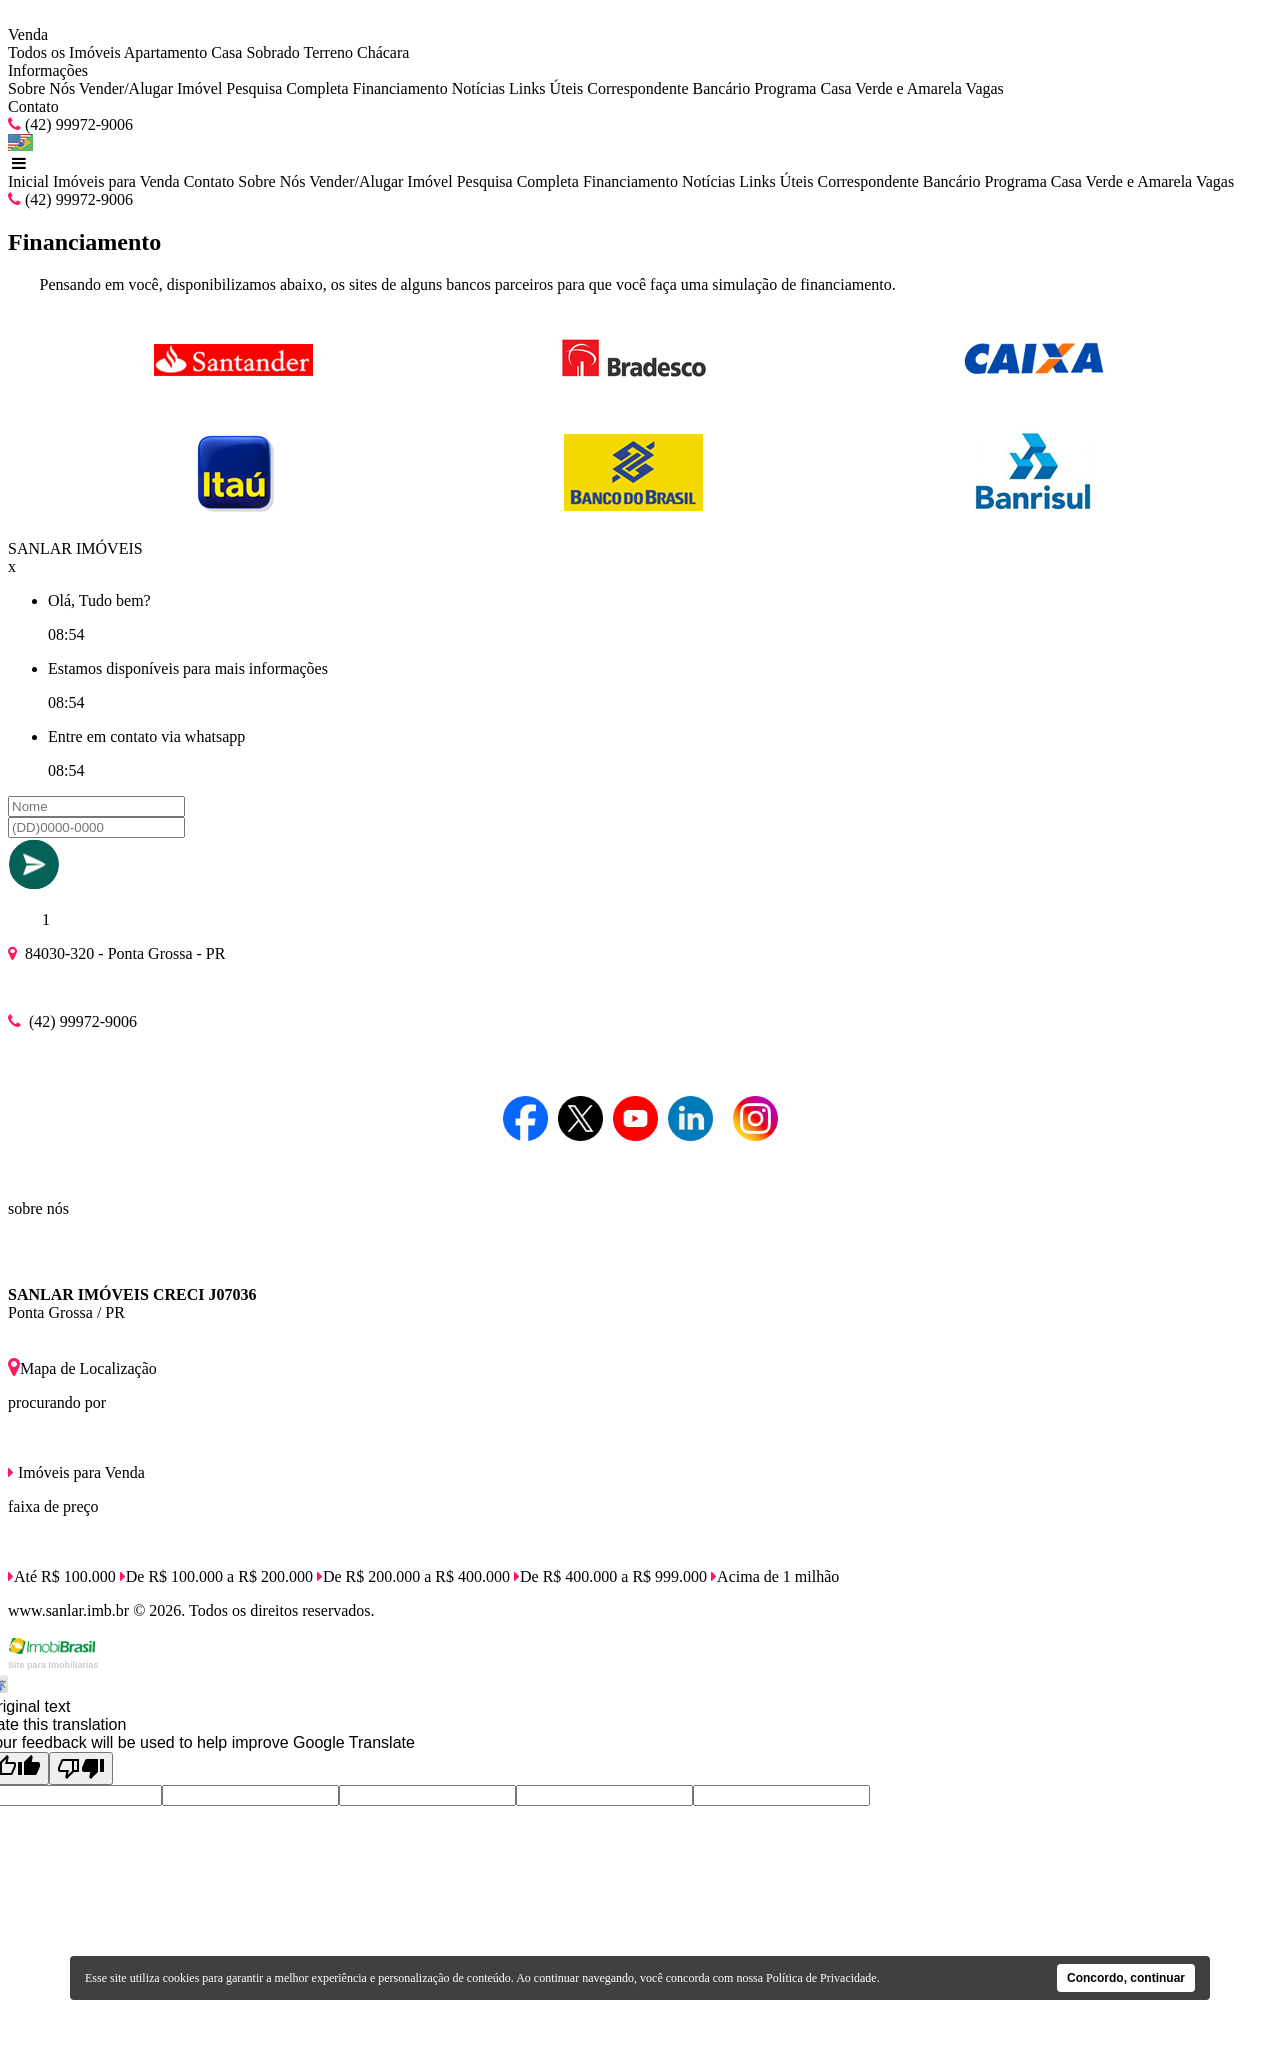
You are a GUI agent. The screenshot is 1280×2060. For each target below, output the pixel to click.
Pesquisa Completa (287, 88)
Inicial (28, 181)
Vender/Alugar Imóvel (151, 88)
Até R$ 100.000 (62, 1576)
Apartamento (166, 52)
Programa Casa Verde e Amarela (858, 88)
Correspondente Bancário (668, 88)
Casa (226, 52)
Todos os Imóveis (64, 52)
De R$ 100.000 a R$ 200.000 (216, 1576)
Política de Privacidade (821, 1978)
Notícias (478, 88)
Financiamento (400, 88)
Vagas (985, 88)
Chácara (383, 52)
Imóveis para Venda (116, 181)
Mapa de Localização (82, 1368)
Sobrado (272, 52)
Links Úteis (546, 88)
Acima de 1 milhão (775, 1576)
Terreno (328, 52)
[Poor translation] (81, 1768)
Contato (33, 106)
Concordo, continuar (1126, 1978)
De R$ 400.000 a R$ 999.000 (610, 1576)
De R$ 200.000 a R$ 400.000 (413, 1576)
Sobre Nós (41, 88)
